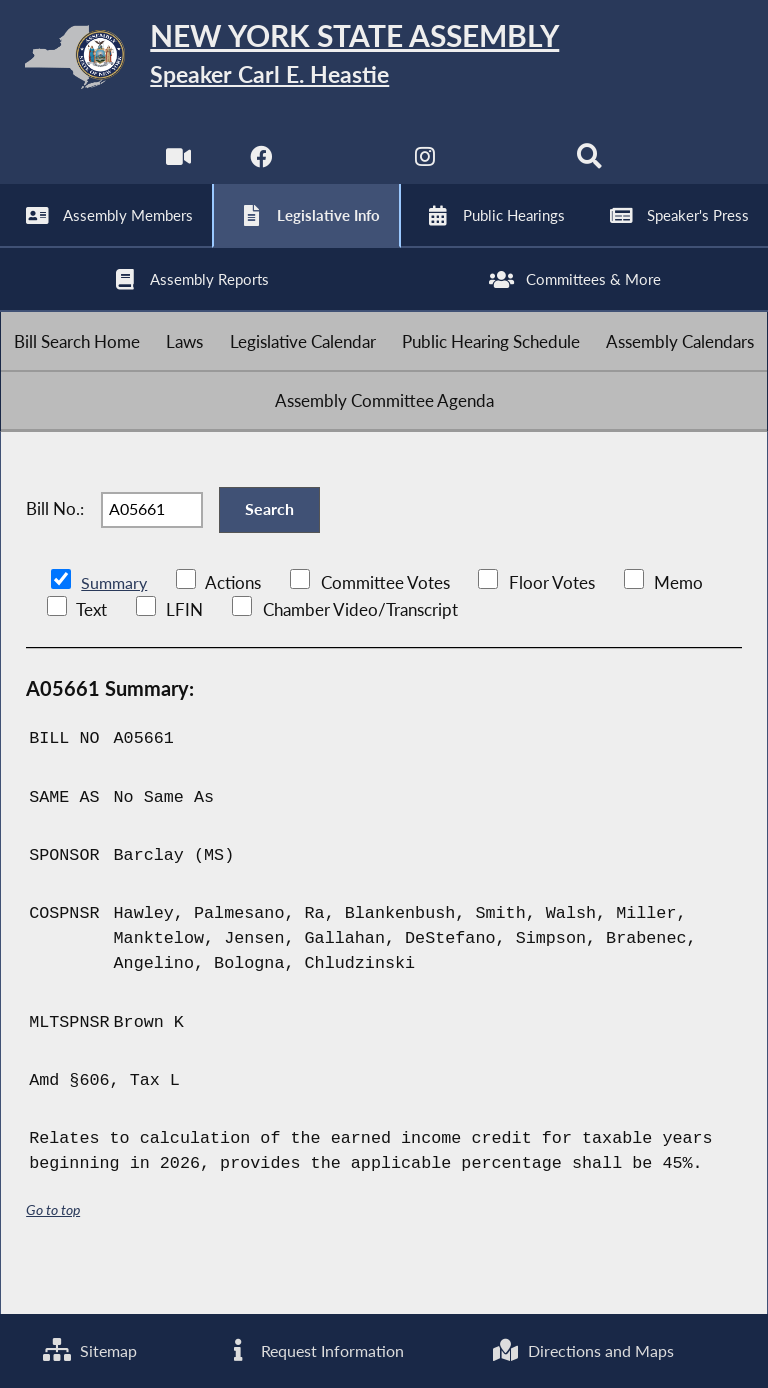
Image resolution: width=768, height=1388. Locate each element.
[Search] (590, 169)
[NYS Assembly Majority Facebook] (259, 169)
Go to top (53, 1250)
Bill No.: (55, 545)
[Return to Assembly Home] (384, 60)
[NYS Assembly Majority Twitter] (342, 169)
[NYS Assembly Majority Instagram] (425, 169)
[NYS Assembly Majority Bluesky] (508, 169)
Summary (115, 624)
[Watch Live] (177, 169)
